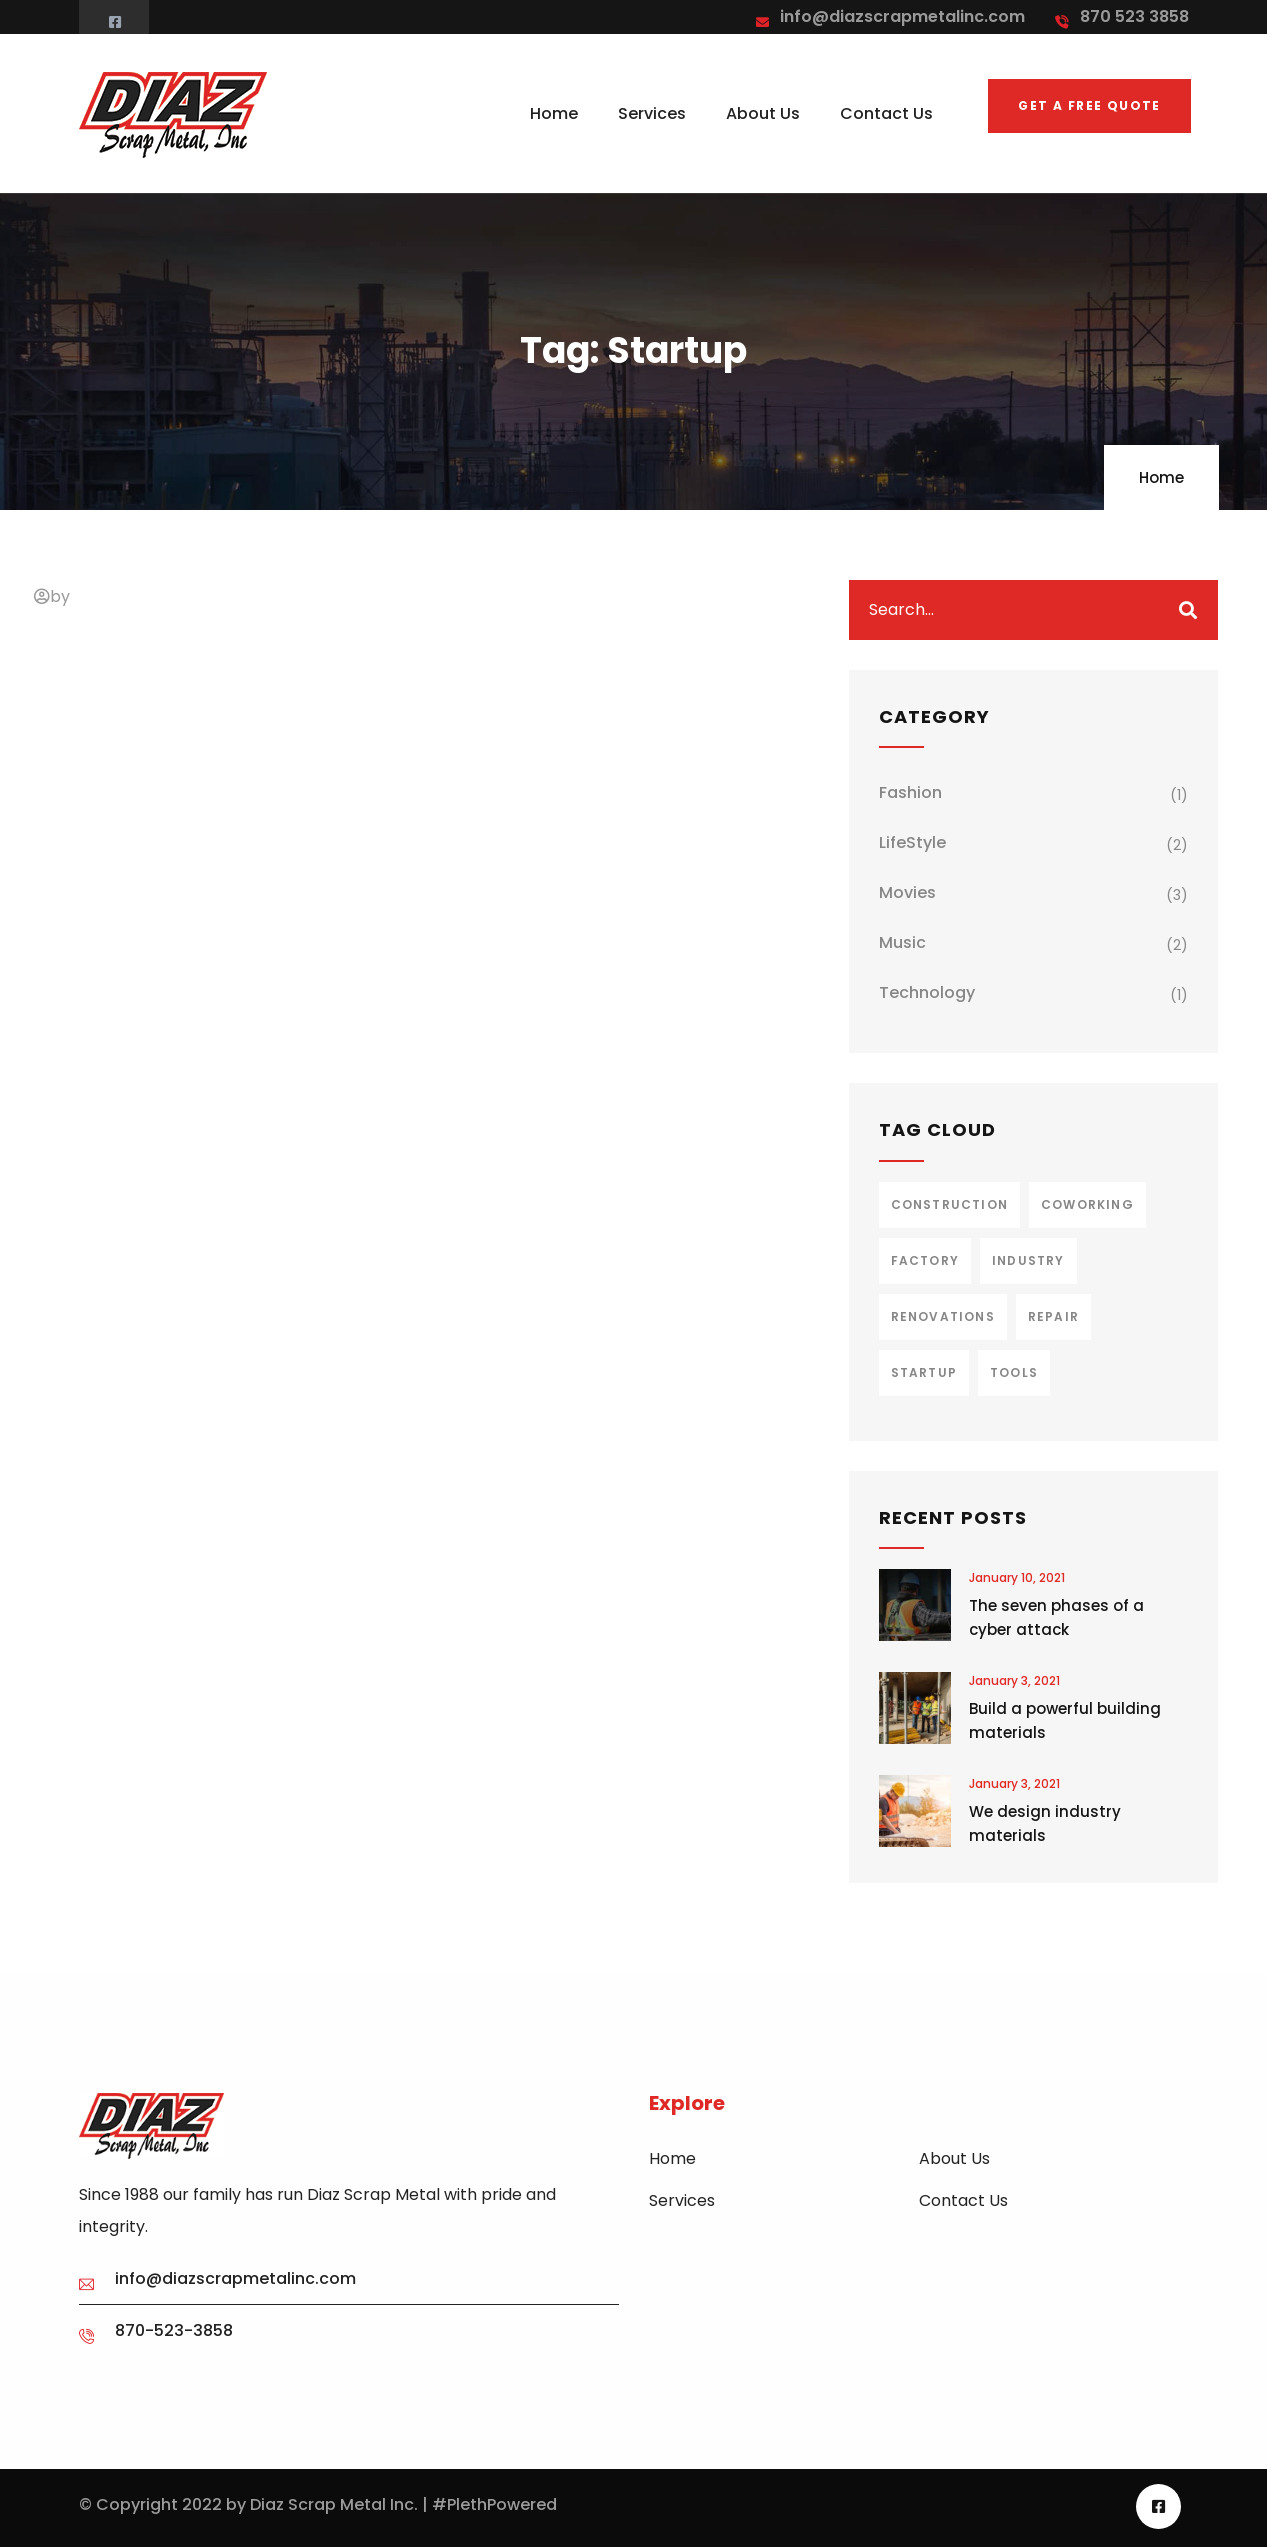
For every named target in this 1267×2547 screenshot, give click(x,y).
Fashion (910, 792)
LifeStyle (912, 842)
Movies (907, 892)
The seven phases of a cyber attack (1056, 1617)
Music (902, 942)
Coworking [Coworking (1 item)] (1087, 1204)
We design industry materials (1045, 1823)
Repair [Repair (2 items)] (1053, 1316)
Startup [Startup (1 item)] (924, 1372)
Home (1161, 477)
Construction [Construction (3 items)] (949, 1204)
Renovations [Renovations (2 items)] (943, 1316)
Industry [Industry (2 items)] (1028, 1260)
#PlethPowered (494, 2504)
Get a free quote (1089, 105)
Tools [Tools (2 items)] (1014, 1372)
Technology (927, 992)
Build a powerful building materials (1065, 1720)
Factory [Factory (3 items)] (925, 1260)
